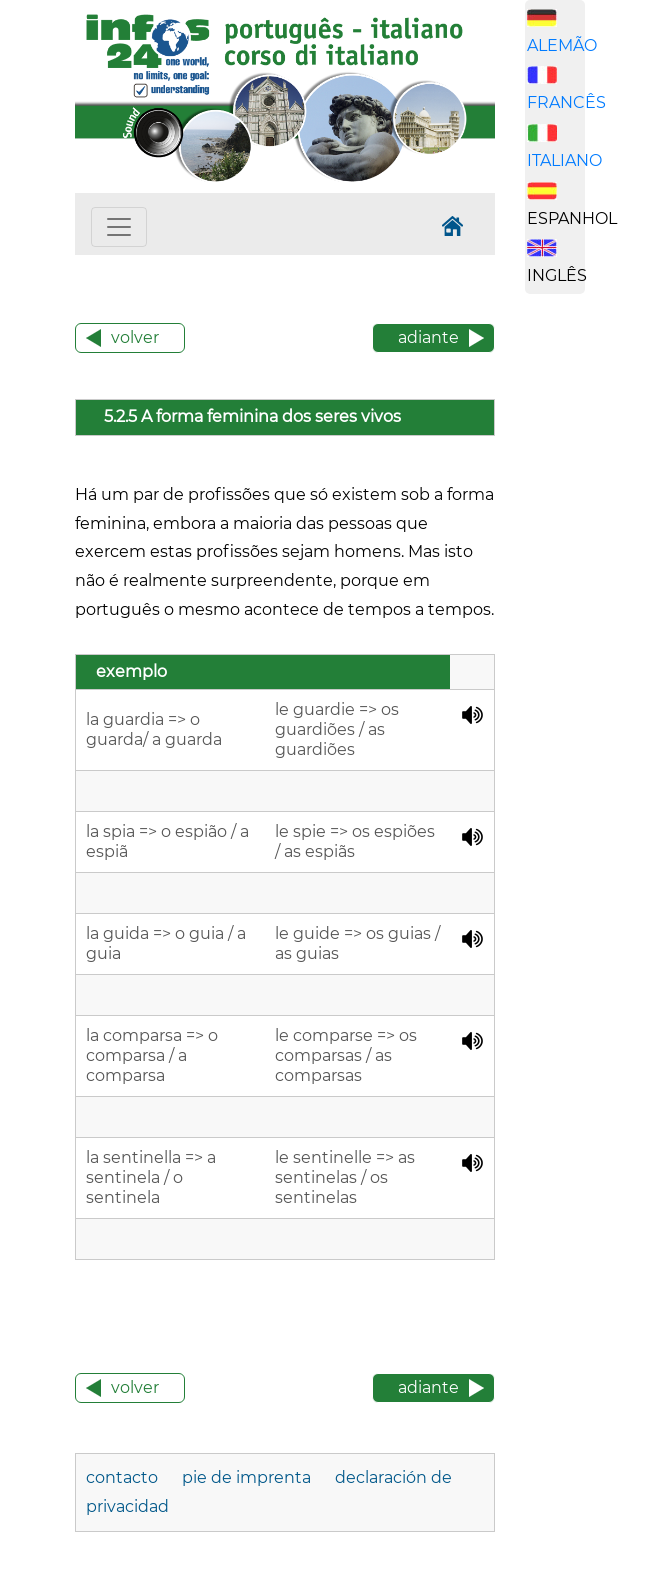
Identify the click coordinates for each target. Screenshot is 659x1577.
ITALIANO (564, 160)
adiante (428, 337)
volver (135, 337)
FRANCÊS (566, 102)
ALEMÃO (562, 45)
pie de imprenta (246, 1477)
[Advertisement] (592, 623)
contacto (122, 1477)
